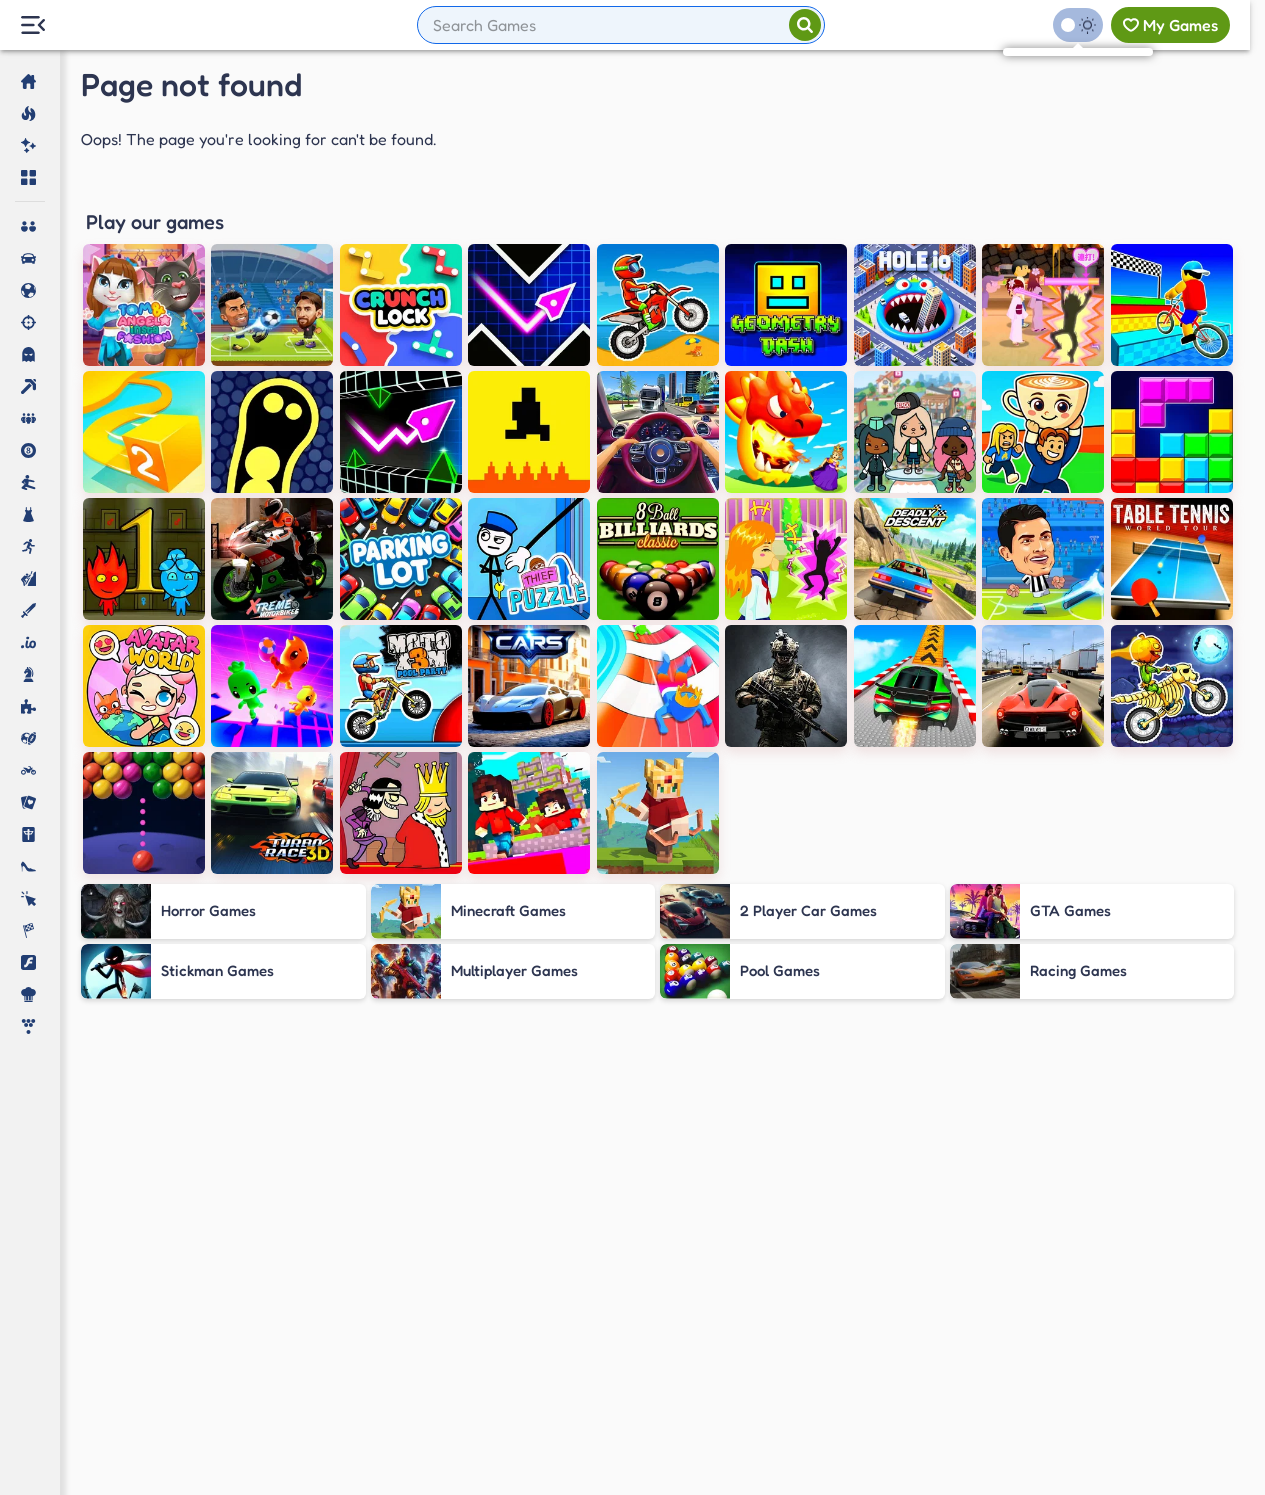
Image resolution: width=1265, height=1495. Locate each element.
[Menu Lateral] (32, 25)
